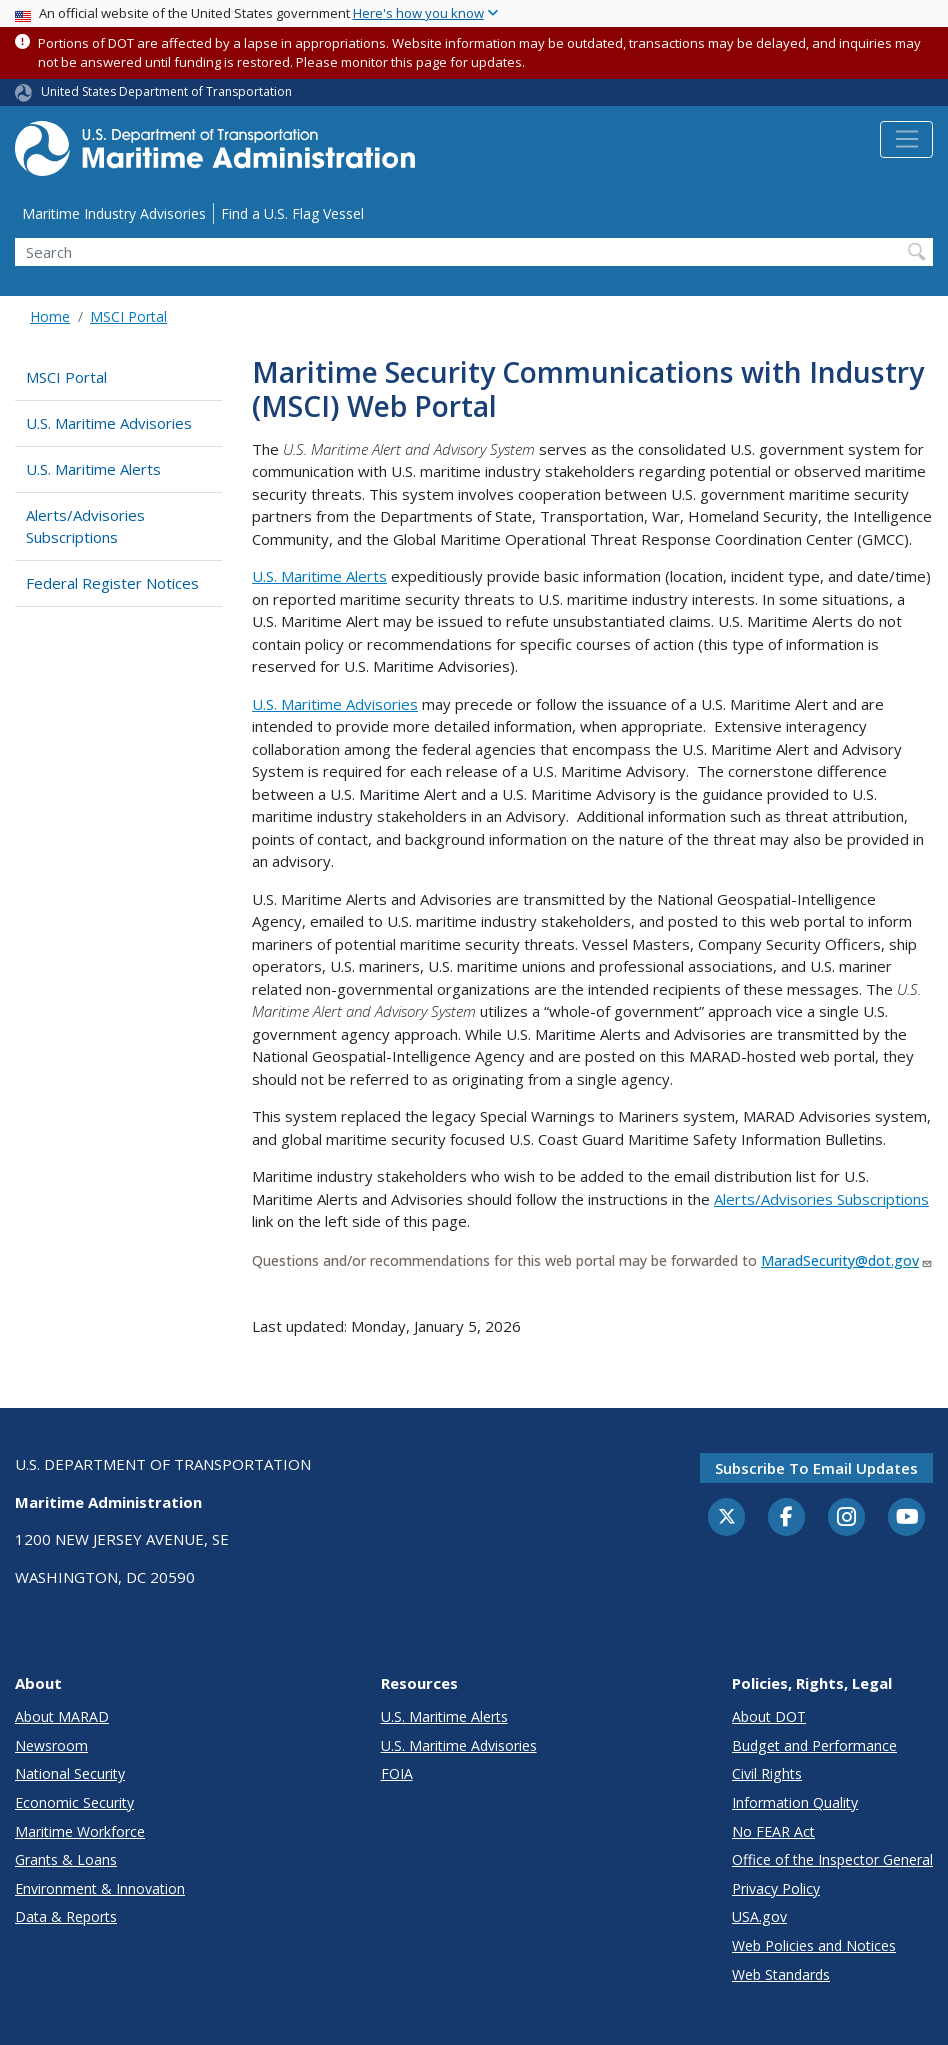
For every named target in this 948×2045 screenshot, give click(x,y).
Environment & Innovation (100, 1888)
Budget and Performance (814, 1745)
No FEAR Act (773, 1831)
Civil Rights (767, 1773)
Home (50, 316)
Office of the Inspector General (832, 1859)
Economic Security (74, 1802)
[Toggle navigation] (906, 140)
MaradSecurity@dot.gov (847, 1260)
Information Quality (795, 1802)
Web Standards (781, 1974)
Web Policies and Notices (814, 1945)
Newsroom (51, 1745)
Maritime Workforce (80, 1831)
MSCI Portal (128, 316)
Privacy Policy (776, 1888)
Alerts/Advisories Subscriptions (85, 526)
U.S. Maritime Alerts (93, 469)
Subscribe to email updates (816, 1468)
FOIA (397, 1773)
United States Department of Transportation (166, 91)
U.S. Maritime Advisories (109, 423)
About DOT (769, 1716)
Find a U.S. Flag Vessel (292, 213)
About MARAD (62, 1716)
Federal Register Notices (112, 583)
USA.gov (759, 1916)
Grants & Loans (66, 1859)
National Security (70, 1773)
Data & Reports (66, 1916)
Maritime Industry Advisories (114, 213)
